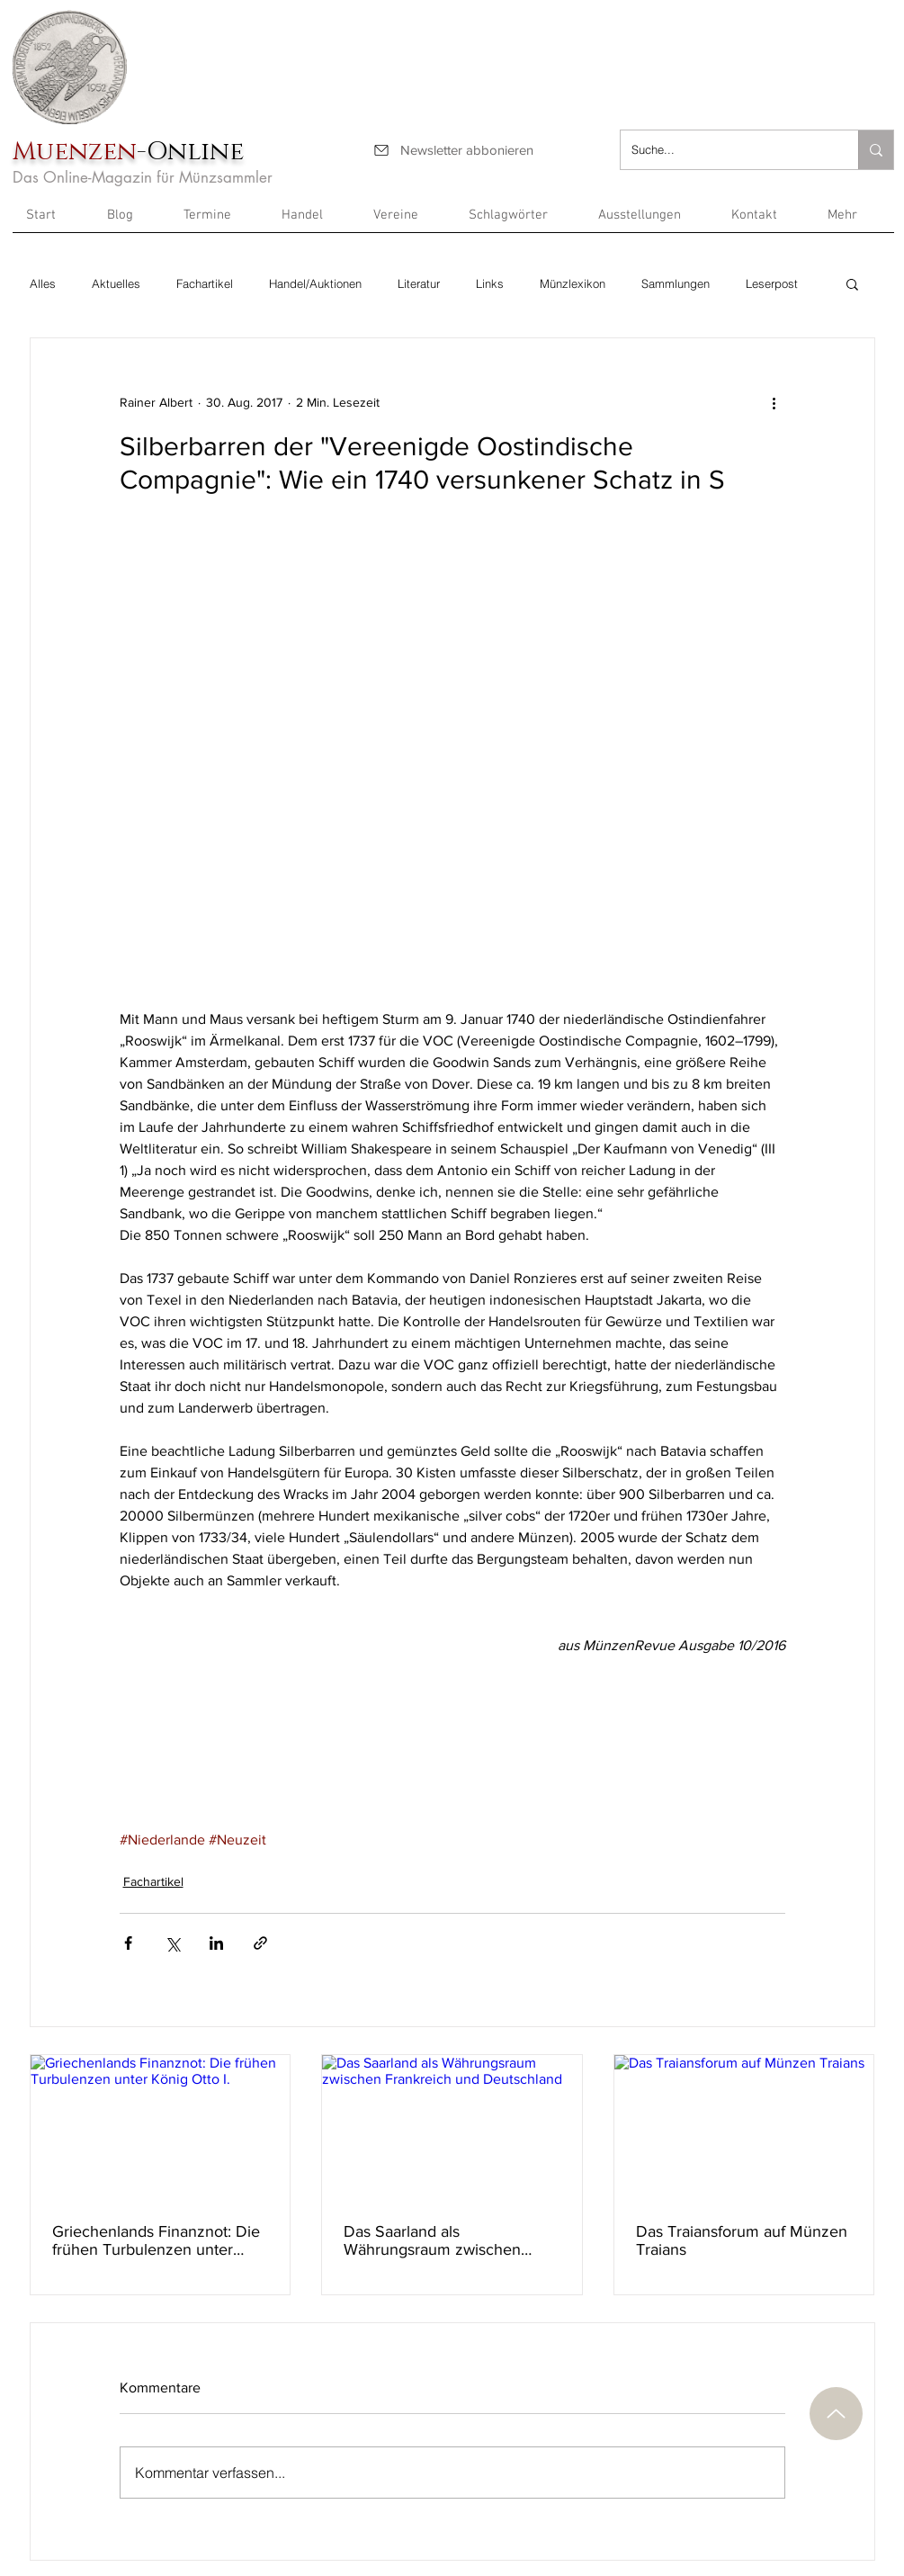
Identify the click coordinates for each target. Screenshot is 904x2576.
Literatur (419, 283)
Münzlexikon (572, 283)
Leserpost (772, 283)
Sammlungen (675, 283)
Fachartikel (204, 283)
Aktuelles (116, 283)
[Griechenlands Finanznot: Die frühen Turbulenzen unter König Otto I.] (161, 2128)
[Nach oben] (836, 2413)
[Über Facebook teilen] (128, 1943)
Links (490, 283)
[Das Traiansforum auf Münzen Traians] (744, 2128)
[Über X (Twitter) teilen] (172, 1943)
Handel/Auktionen (315, 283)
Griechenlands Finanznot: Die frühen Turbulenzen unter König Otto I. (156, 2240)
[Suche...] (725, 149)
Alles (43, 283)
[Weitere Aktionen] (774, 403)
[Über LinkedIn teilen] (216, 1943)
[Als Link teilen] (260, 1943)
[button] (854, 221)
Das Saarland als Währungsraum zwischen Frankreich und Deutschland (443, 2240)
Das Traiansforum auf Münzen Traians (741, 2240)
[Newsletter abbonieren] (453, 150)
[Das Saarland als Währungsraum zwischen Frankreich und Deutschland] (452, 2128)
